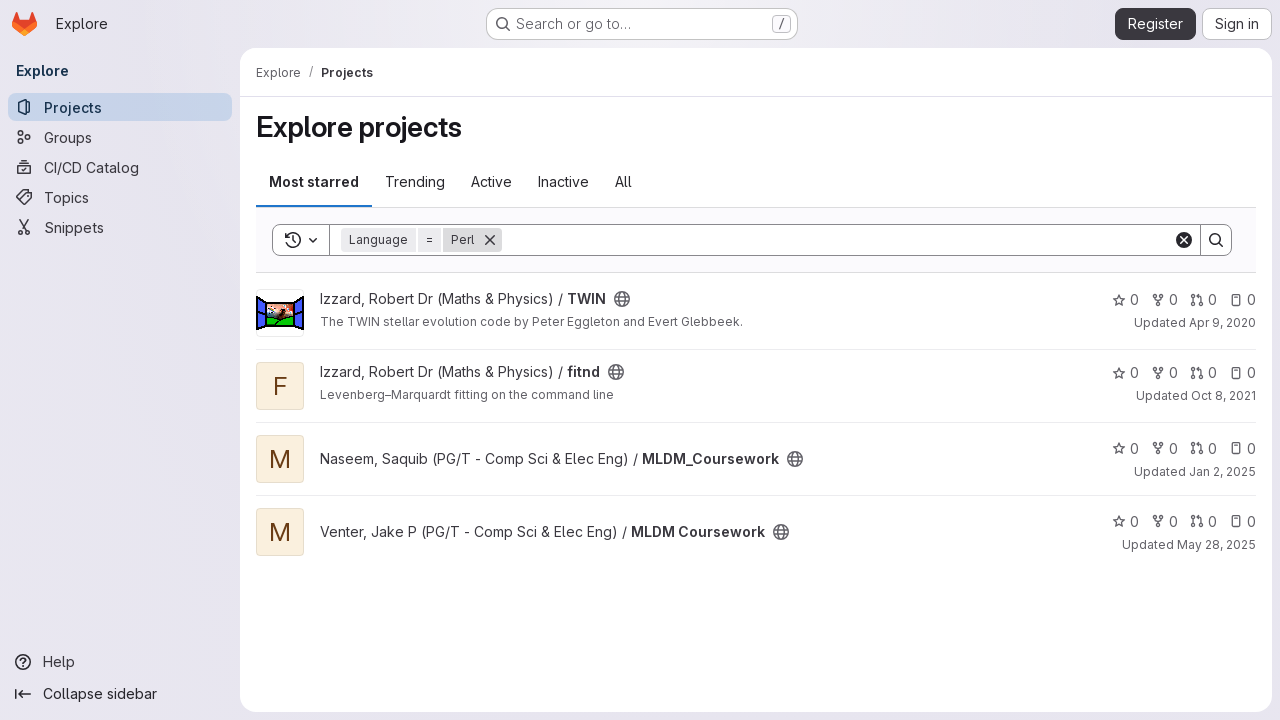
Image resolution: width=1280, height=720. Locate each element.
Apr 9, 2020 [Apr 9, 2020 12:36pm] (1222, 322)
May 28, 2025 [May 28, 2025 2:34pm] (1216, 544)
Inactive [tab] (563, 181)
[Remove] (490, 240)
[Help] (120, 662)
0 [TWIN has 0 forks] (1164, 299)
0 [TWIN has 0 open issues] (1242, 299)
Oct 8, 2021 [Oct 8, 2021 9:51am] (1223, 395)
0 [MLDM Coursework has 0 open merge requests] (1203, 521)
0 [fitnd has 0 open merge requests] (1203, 372)
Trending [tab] (415, 181)
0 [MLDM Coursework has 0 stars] (1125, 521)
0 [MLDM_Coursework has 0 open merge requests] (1203, 448)
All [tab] (623, 181)
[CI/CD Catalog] (120, 167)
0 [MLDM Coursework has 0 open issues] (1242, 521)
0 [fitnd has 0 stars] (1125, 372)
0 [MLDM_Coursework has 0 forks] (1164, 448)
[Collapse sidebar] (120, 694)
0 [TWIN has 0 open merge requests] (1203, 299)
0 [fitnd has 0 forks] (1164, 372)
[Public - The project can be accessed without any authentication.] (622, 299)
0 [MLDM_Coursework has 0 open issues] (1242, 448)
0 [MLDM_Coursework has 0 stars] (1125, 448)
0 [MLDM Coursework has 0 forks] (1164, 521)
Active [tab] (491, 181)
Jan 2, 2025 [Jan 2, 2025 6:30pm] (1222, 471)
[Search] (837, 240)
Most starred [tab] (314, 181)
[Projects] (120, 107)
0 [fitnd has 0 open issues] (1242, 372)
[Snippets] (120, 227)
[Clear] (1184, 240)
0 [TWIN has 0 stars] (1125, 299)
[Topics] (120, 197)
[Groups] (120, 137)
